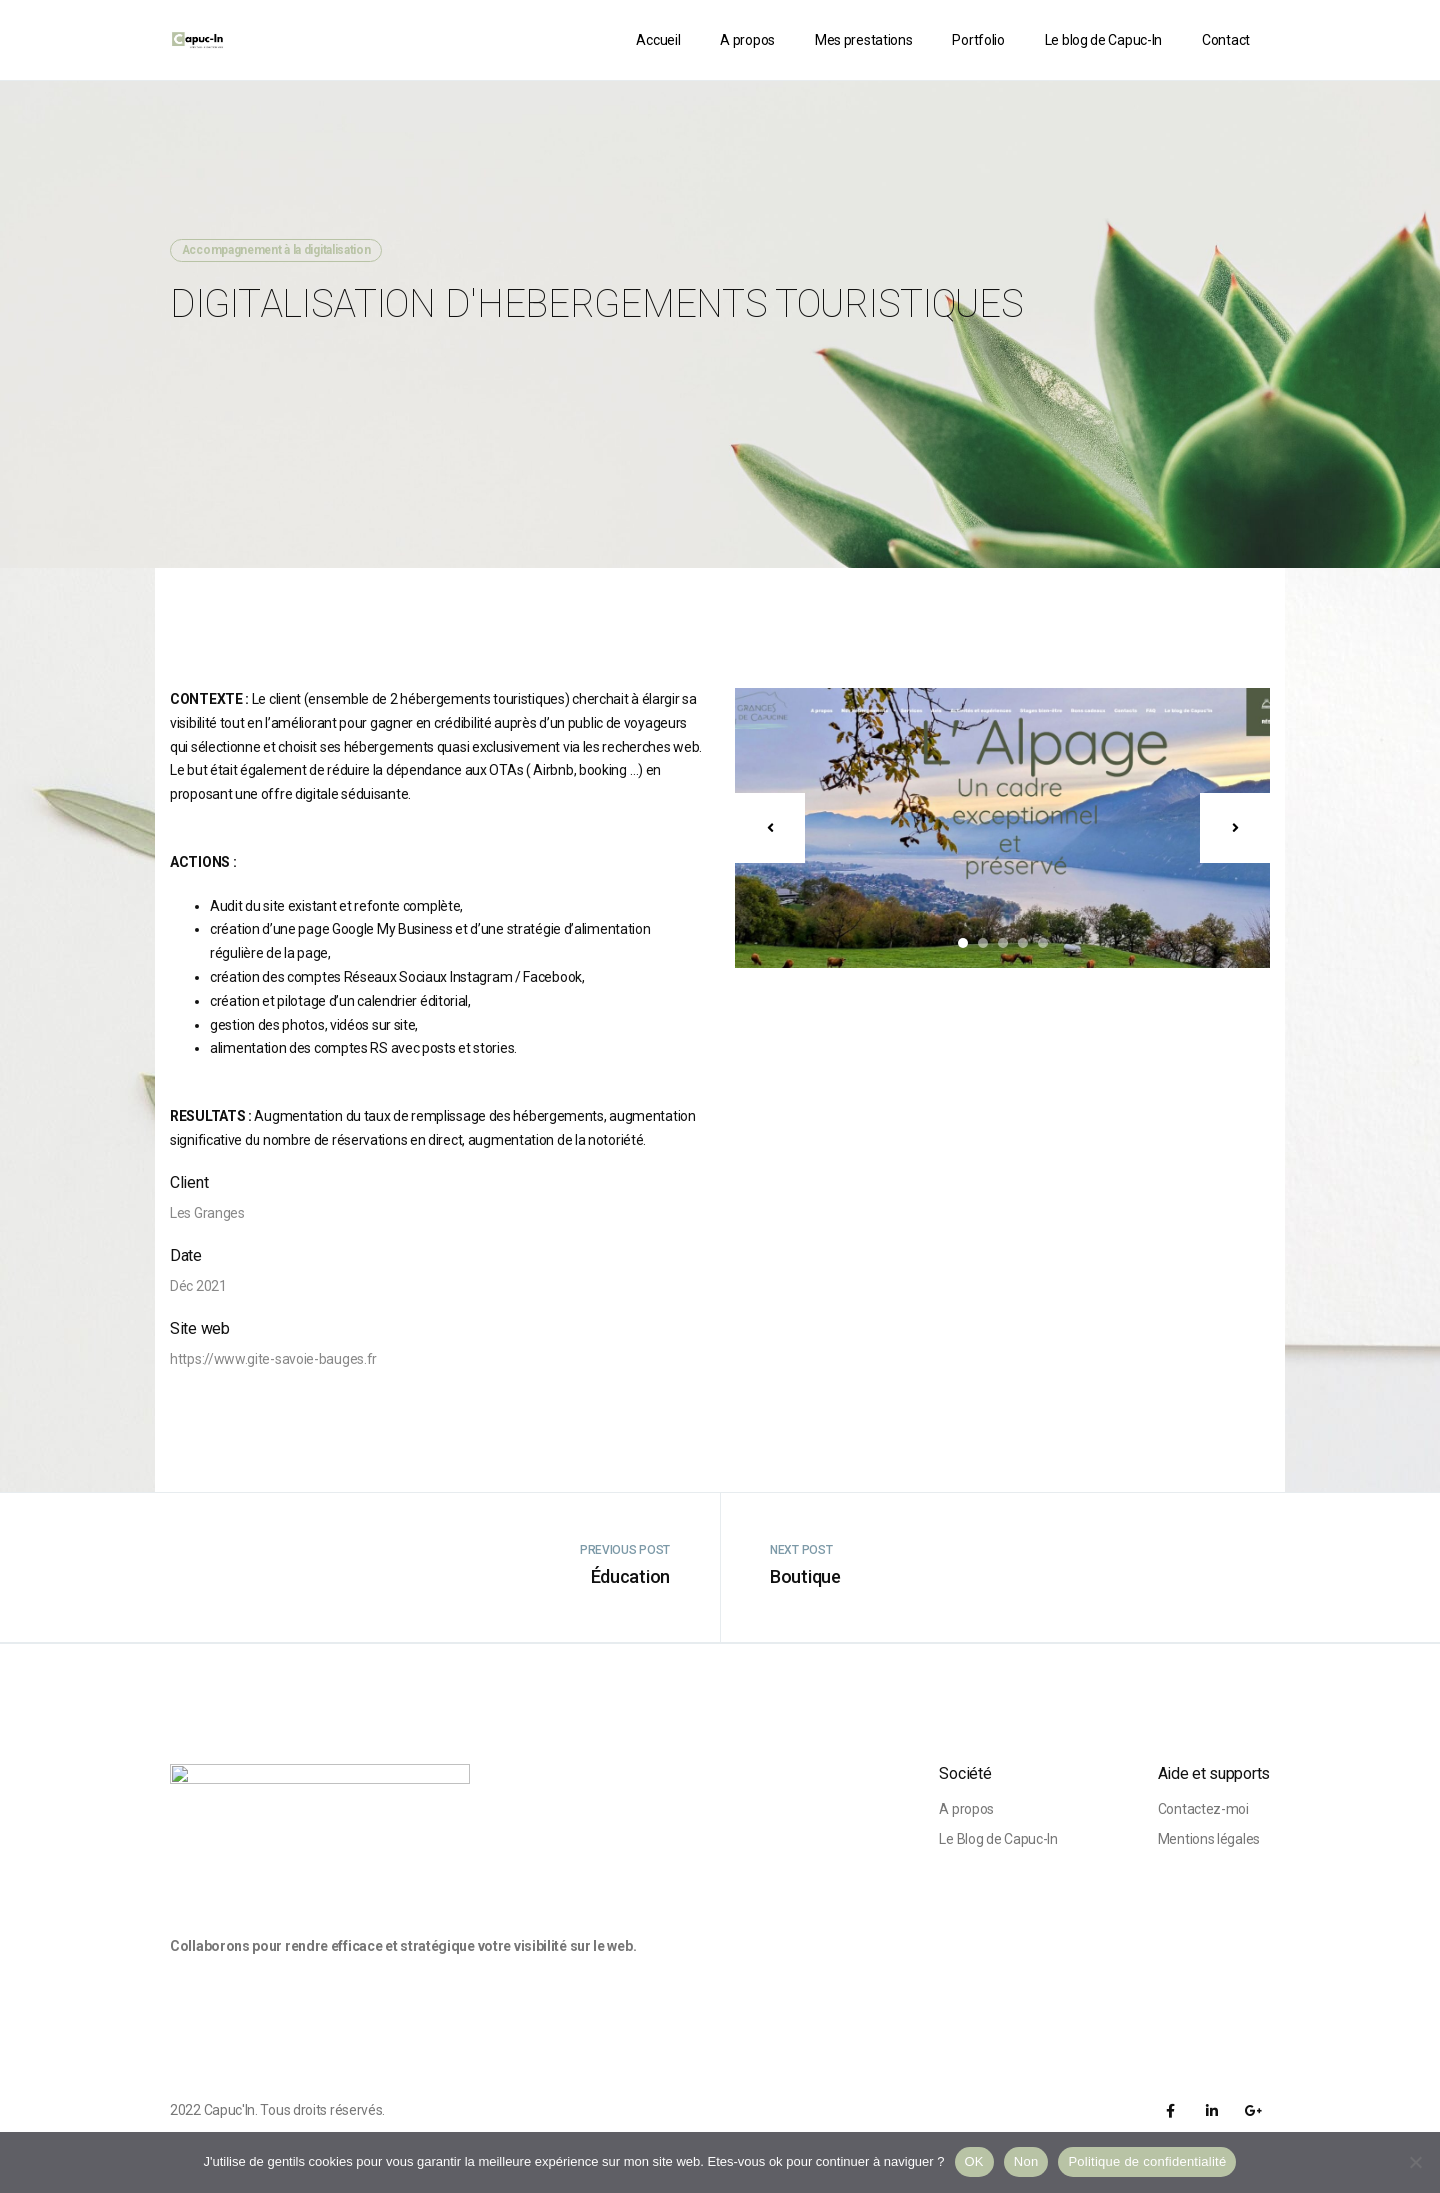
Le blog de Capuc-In (1103, 40)
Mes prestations (864, 40)
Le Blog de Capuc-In (998, 1839)
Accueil (658, 40)
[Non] (1415, 2162)
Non (1026, 2161)
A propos (747, 40)
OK (974, 2161)
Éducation (630, 1576)
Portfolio (978, 40)
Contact (1226, 40)
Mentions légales (1209, 1839)
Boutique (805, 1576)
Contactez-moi (1203, 1809)
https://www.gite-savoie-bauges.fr (273, 1359)
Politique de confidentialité (1147, 2161)
